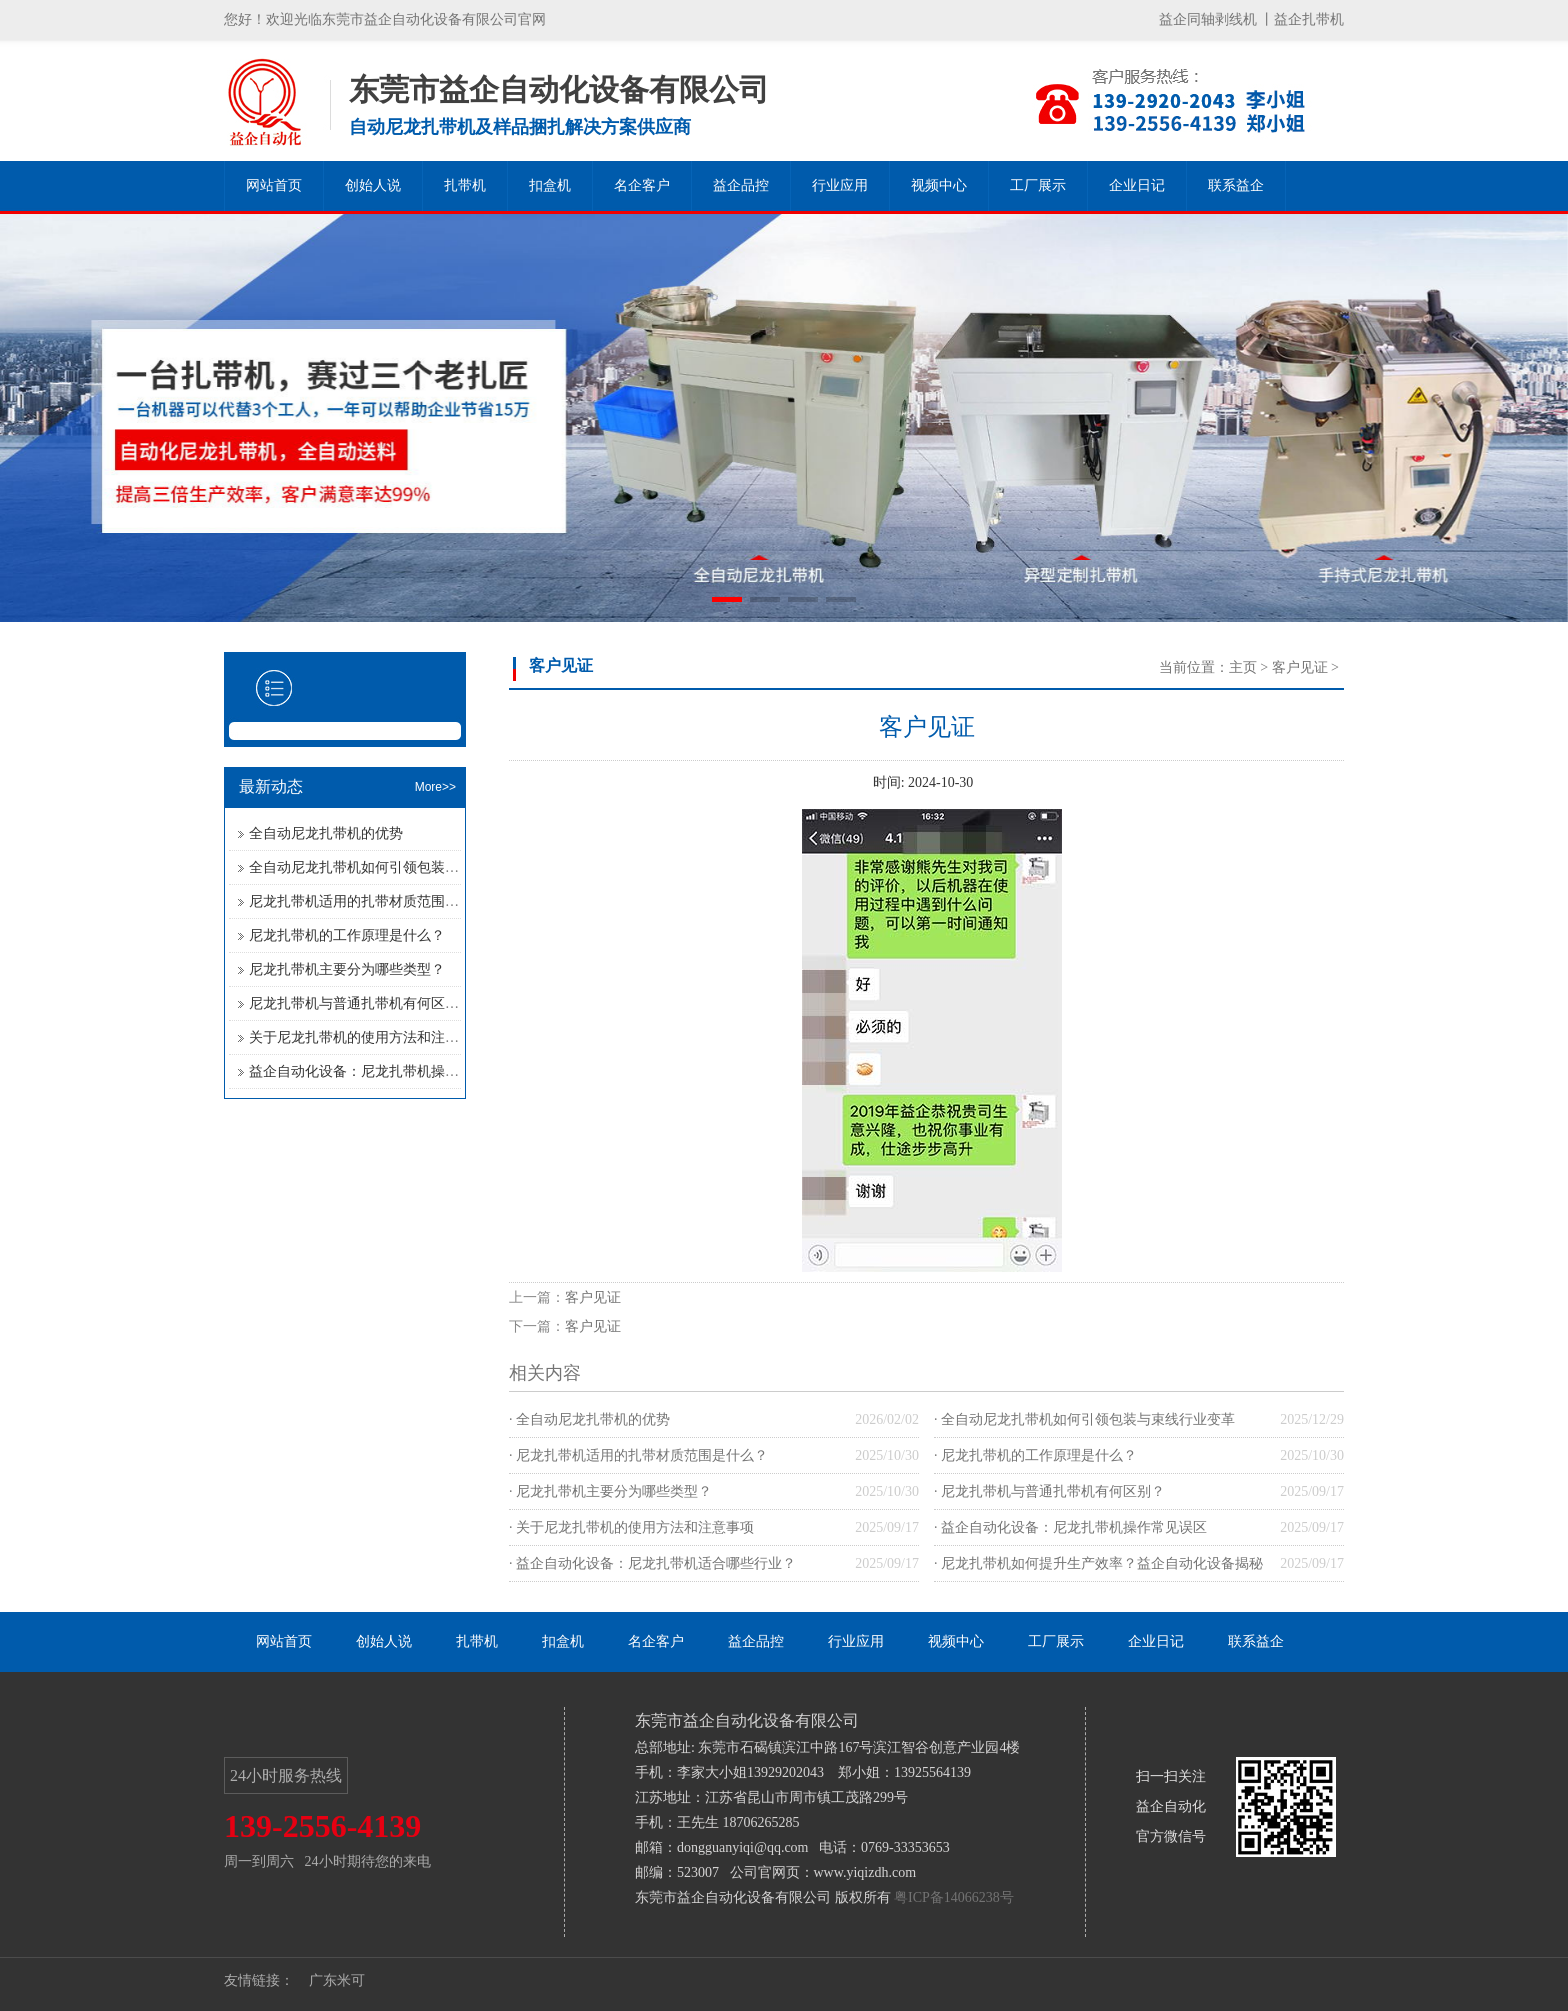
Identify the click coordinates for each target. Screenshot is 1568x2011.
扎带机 (465, 185)
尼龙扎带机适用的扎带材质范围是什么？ (375, 901)
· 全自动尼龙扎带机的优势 (589, 1419)
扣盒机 (550, 185)
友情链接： (259, 1980)
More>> (435, 787)
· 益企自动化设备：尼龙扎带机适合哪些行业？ (652, 1563)
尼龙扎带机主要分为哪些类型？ (347, 969)
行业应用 (840, 185)
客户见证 (1300, 667)
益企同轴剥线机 (1208, 19)
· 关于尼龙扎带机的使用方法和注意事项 (631, 1527)
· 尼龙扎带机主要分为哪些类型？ (610, 1491)
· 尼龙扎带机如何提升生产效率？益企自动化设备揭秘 (1098, 1563)
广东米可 (337, 1980)
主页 (1243, 667)
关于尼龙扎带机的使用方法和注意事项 (368, 1037)
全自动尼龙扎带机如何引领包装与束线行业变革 (396, 867)
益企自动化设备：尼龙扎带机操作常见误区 (382, 1071)
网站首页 (274, 185)
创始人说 (373, 185)
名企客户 (642, 185)
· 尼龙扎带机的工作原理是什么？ (1035, 1455)
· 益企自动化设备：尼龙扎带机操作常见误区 (1070, 1527)
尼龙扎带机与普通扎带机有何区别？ (361, 1003)
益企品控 (741, 185)
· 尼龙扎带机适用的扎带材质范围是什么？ (638, 1455)
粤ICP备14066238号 (954, 1897)
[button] (727, 599)
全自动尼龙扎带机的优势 (326, 833)
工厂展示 (1038, 185)
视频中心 (939, 185)
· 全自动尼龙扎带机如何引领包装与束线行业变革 (1084, 1419)
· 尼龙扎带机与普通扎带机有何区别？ (1049, 1491)
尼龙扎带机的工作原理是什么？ (347, 935)
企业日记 (1137, 185)
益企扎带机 (1309, 19)
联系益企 (1236, 185)
